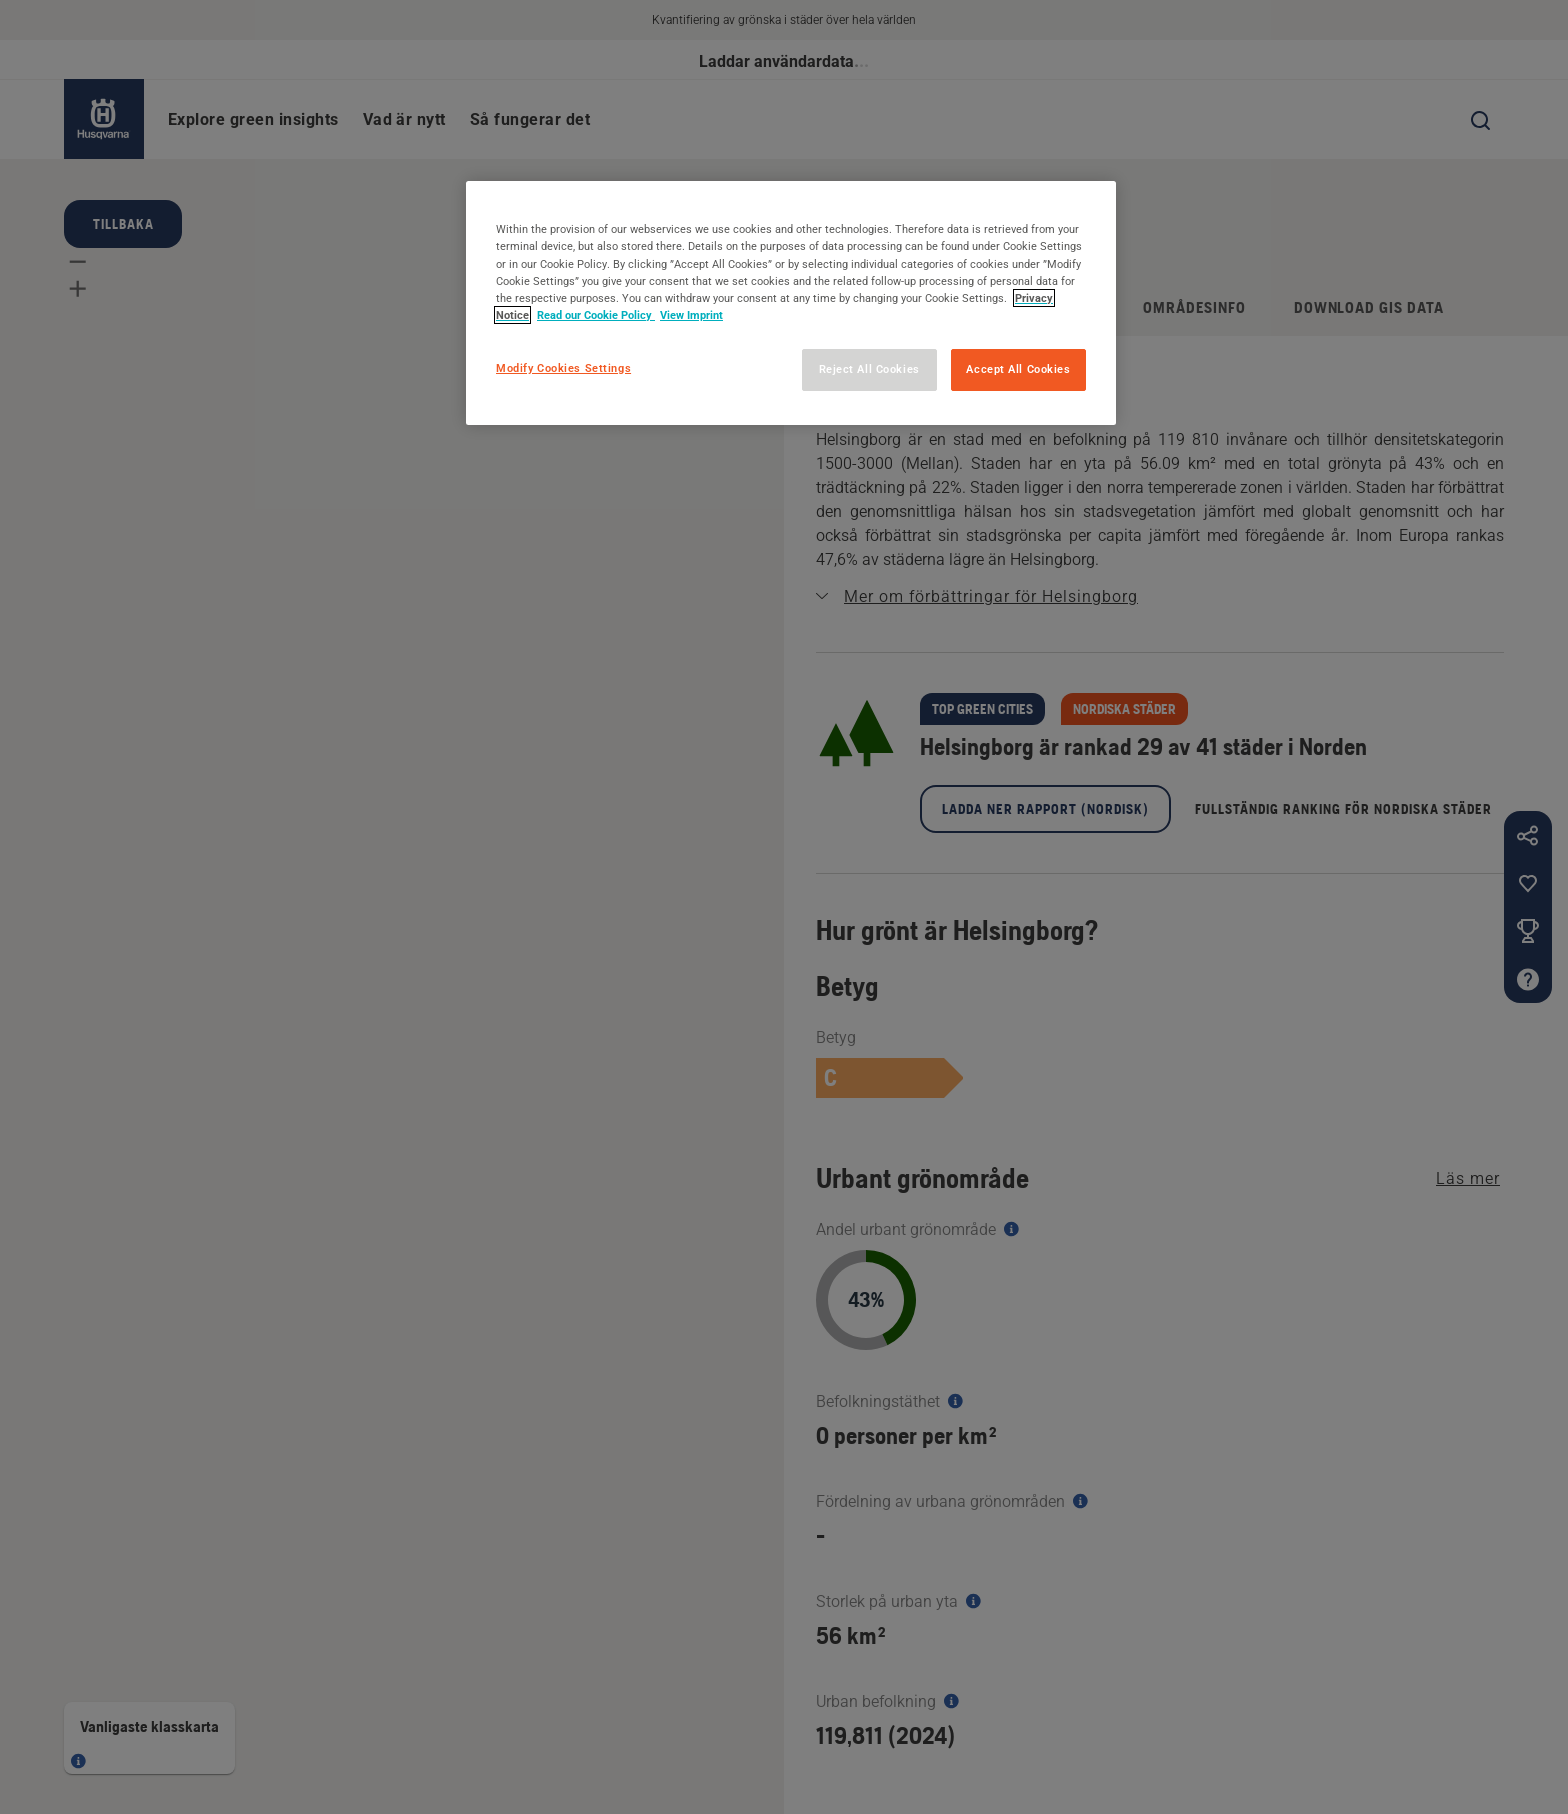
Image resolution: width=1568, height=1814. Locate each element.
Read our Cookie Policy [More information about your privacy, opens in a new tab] (596, 315)
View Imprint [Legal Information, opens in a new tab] (691, 315)
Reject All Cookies (869, 369)
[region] (791, 302)
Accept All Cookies (1018, 369)
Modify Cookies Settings (563, 368)
